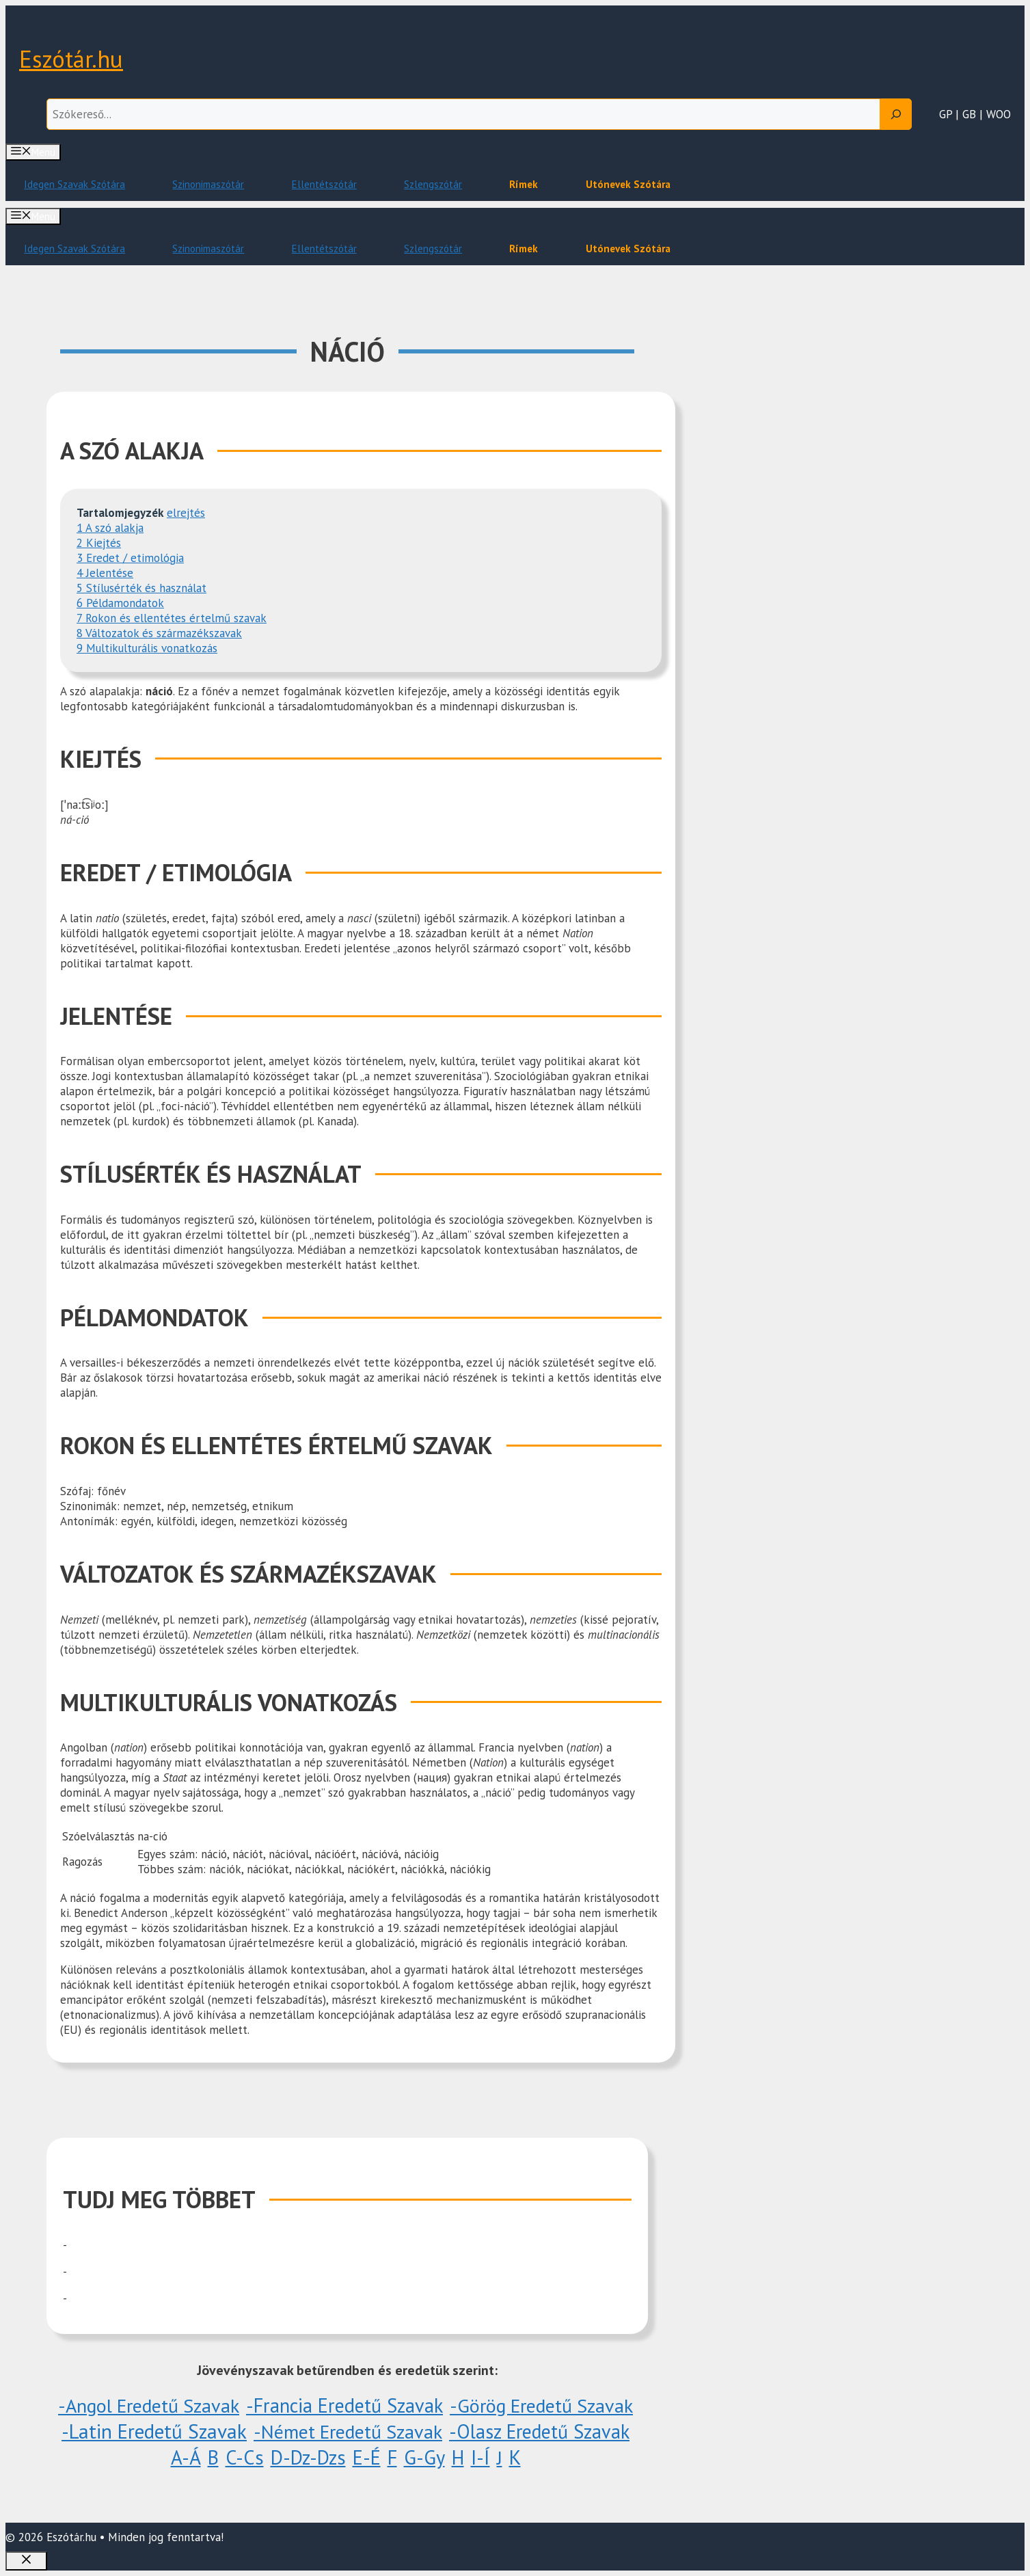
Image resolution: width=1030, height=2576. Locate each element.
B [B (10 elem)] (213, 2457)
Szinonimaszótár (208, 184)
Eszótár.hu (71, 59)
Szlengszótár (433, 184)
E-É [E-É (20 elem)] (367, 2457)
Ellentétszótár (324, 184)
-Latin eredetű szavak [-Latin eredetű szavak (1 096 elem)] (154, 2431)
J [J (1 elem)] (499, 2457)
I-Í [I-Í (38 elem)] (480, 2457)
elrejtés (186, 512)
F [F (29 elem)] (392, 2457)
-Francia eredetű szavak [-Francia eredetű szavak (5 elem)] (344, 2405)
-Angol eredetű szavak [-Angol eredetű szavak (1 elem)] (148, 2405)
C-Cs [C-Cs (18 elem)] (245, 2457)
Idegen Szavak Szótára (74, 184)
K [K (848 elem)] (515, 2457)
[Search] (896, 114)
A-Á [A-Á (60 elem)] (186, 2457)
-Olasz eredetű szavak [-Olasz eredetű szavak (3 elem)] (539, 2431)
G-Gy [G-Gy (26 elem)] (424, 2457)
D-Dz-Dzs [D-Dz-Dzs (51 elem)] (308, 2457)
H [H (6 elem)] (458, 2457)
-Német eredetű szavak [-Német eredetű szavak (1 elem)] (348, 2431)
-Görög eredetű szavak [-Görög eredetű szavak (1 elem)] (541, 2405)
